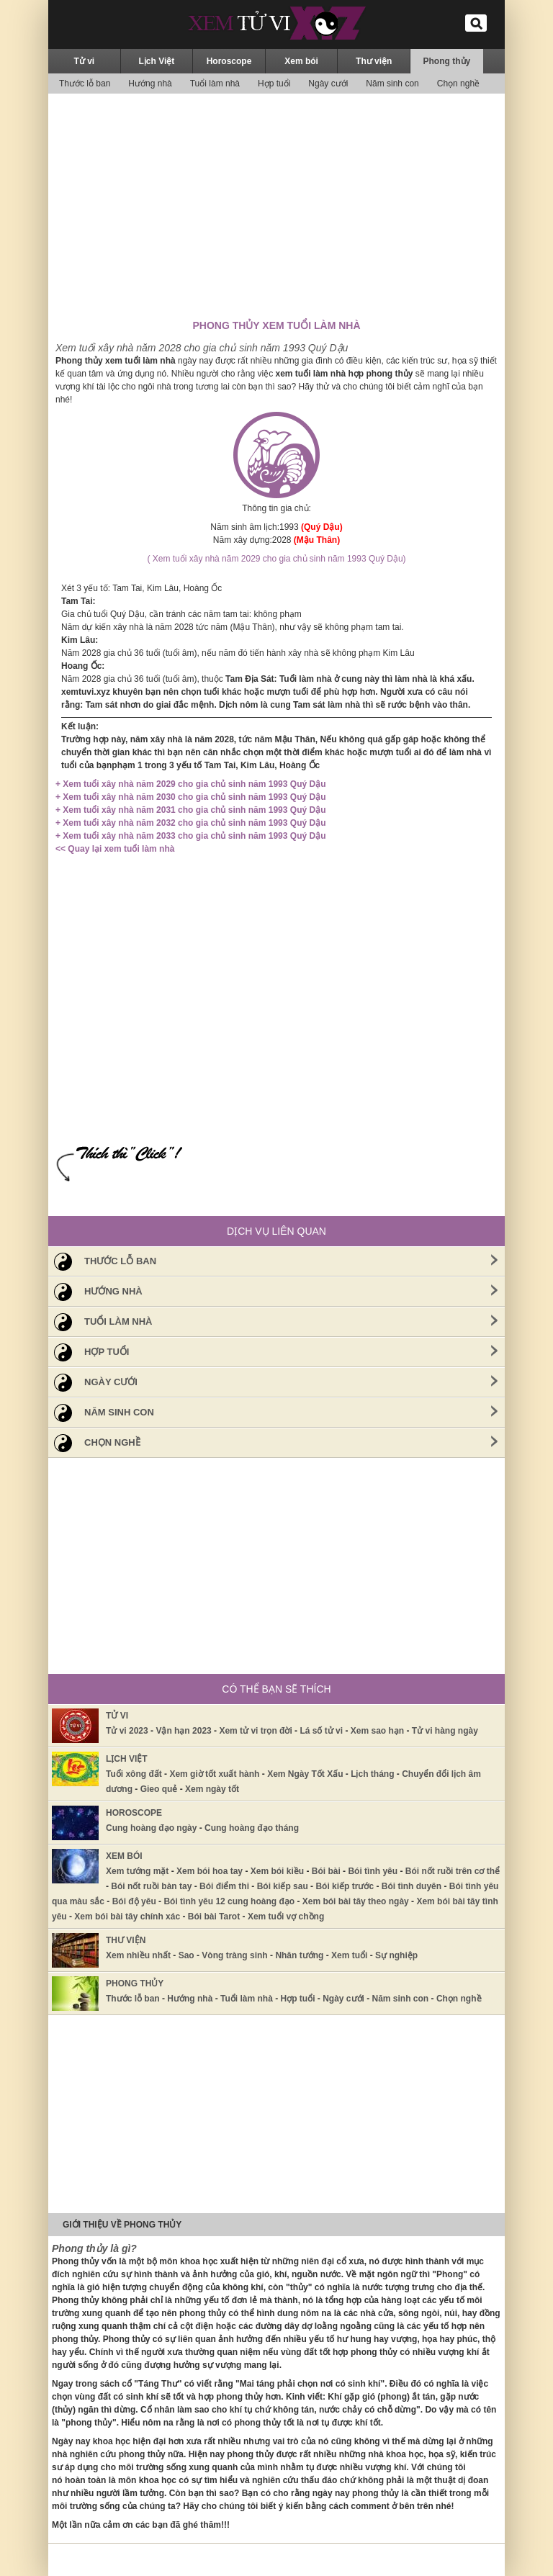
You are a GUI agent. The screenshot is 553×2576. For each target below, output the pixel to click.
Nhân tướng (299, 1955)
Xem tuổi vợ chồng (286, 1916)
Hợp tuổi (274, 83)
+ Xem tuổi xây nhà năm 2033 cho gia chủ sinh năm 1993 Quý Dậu (190, 836)
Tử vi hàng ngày (445, 1731)
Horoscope (229, 61)
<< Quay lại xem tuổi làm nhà (114, 849)
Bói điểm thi (224, 1886)
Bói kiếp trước (344, 1886)
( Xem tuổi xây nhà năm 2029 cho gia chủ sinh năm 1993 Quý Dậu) (276, 559)
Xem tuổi (349, 1955)
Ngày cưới (328, 83)
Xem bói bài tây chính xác (127, 1916)
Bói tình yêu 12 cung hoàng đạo (229, 1901)
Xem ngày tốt (212, 1789)
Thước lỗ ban (84, 83)
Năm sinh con (392, 83)
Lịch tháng (372, 1774)
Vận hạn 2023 (183, 1731)
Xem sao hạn (377, 1731)
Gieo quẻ (159, 1789)
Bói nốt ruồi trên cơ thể (452, 1871)
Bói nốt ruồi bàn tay (151, 1886)
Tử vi (83, 61)
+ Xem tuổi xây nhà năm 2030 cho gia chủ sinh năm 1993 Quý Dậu (190, 797)
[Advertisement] (276, 205)
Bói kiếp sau (282, 1886)
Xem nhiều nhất (138, 1955)
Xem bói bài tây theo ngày (355, 1901)
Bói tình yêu (372, 1871)
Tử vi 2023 (127, 1731)
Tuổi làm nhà (215, 83)
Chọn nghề (458, 83)
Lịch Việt (157, 61)
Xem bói (301, 61)
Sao (186, 1955)
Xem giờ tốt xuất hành (214, 1774)
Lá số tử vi (321, 1731)
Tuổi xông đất (134, 1774)
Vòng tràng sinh (234, 1955)
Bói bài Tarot (214, 1916)
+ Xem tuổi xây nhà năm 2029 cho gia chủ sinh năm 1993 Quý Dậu (190, 784)
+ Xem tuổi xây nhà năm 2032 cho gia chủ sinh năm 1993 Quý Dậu (190, 823)
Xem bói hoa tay (209, 1871)
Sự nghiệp (396, 1955)
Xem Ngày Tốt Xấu (305, 1774)
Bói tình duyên (411, 1886)
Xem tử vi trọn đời (255, 1731)
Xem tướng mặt (137, 1871)
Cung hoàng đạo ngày (151, 1828)
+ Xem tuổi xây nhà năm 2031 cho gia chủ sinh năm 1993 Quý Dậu (190, 810)
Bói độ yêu (134, 1901)
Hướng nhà (149, 83)
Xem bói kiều (277, 1871)
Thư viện (374, 61)
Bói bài (326, 1871)
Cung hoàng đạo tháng (251, 1828)
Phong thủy (447, 61)
